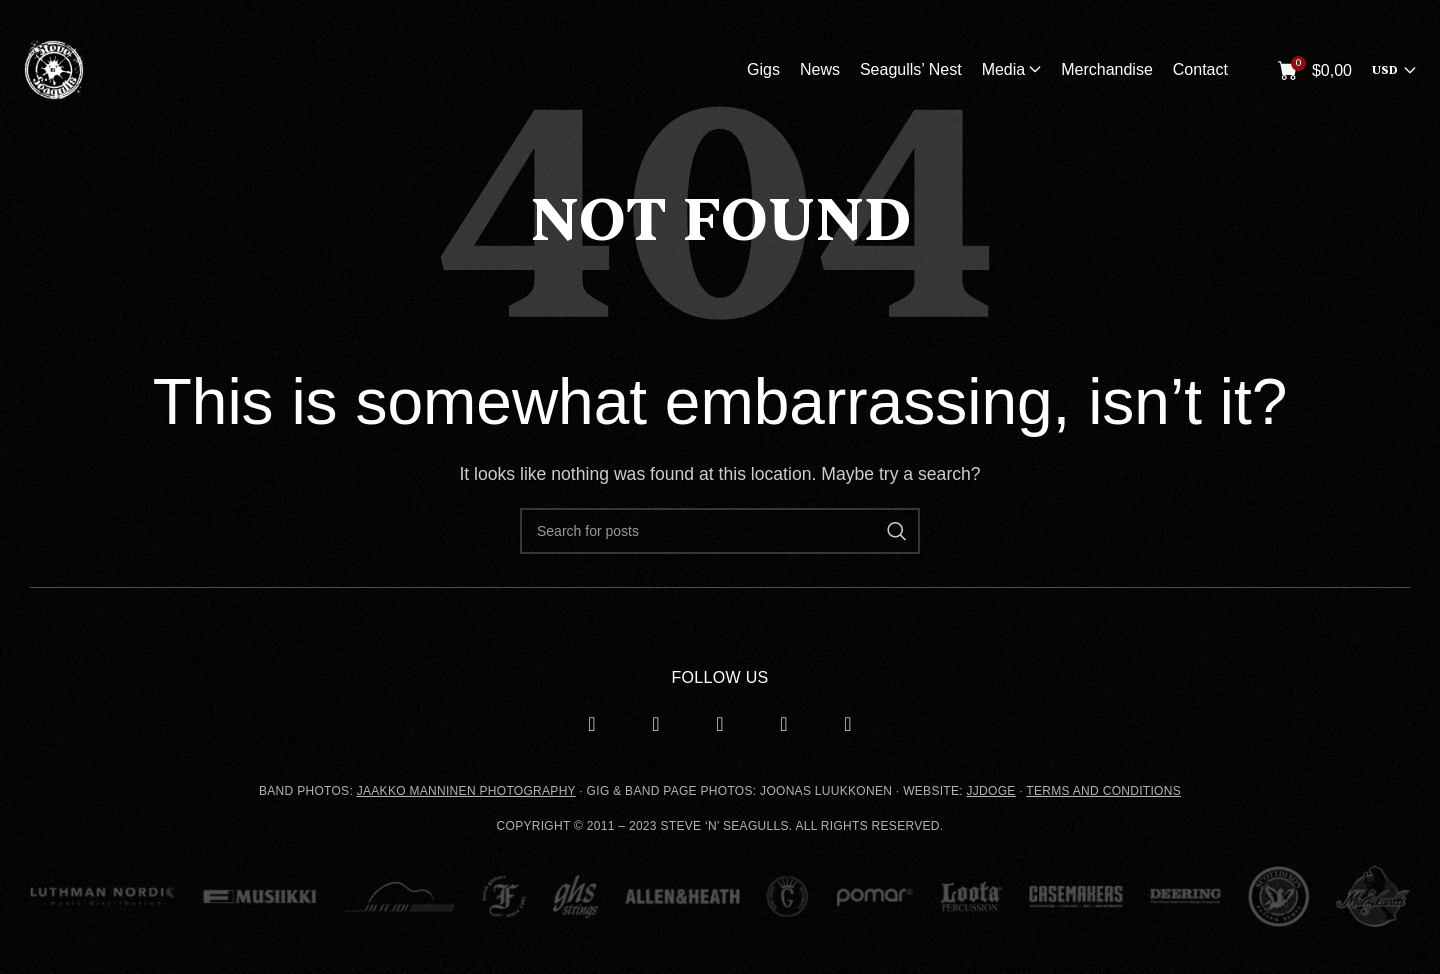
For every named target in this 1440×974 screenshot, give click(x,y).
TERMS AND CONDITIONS (1103, 791)
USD (1385, 70)
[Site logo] (54, 68)
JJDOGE (991, 791)
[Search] (720, 531)
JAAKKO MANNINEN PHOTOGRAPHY (466, 791)
